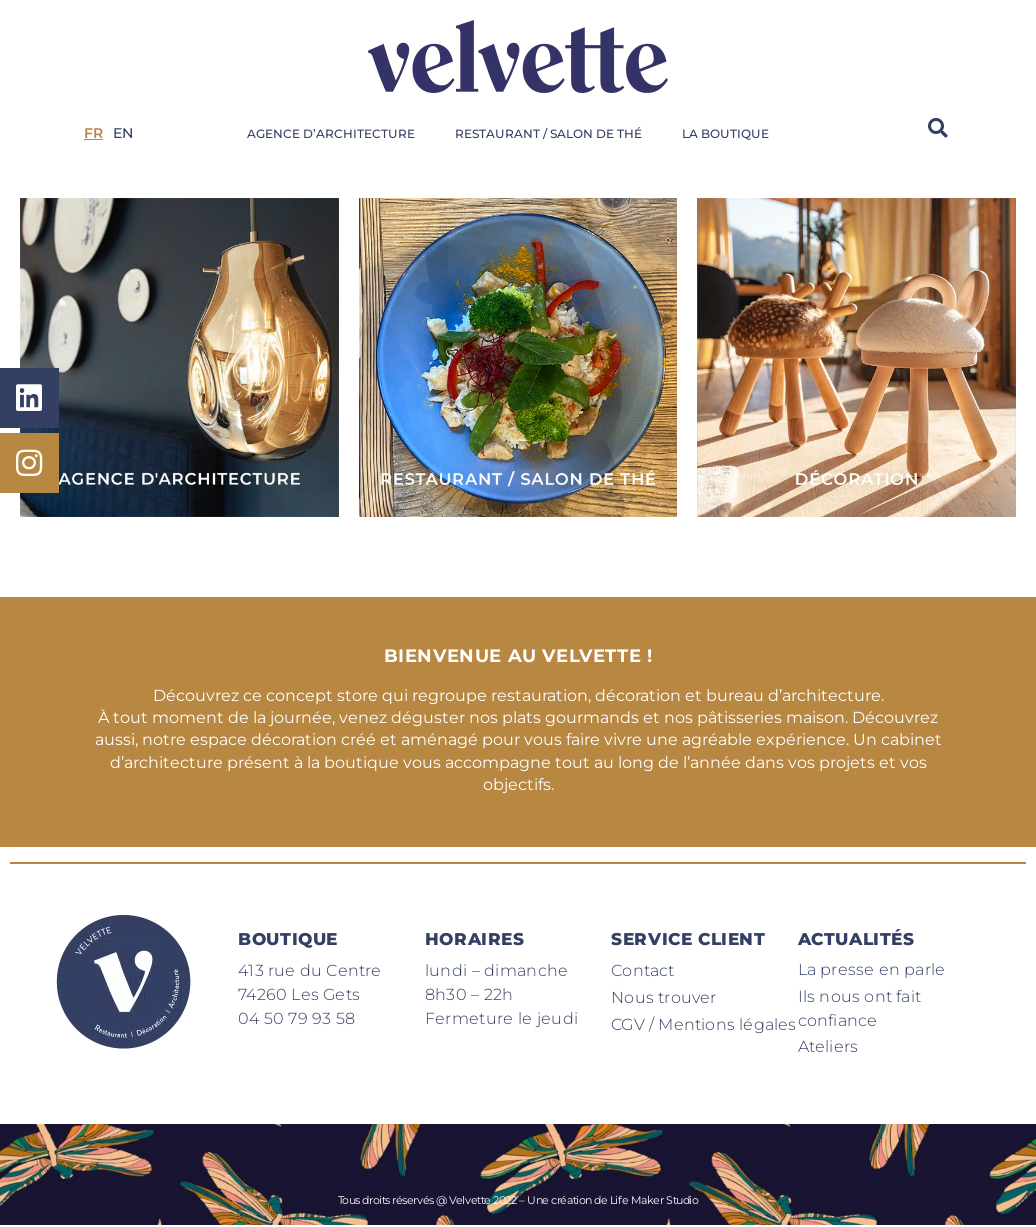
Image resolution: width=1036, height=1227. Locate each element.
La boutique (725, 133)
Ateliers (828, 1047)
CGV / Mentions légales (703, 1024)
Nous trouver (663, 997)
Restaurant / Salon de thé (548, 133)
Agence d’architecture (331, 133)
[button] (938, 127)
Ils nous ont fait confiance (859, 1008)
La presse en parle (872, 969)
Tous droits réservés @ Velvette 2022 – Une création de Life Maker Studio (518, 1201)
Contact (642, 970)
